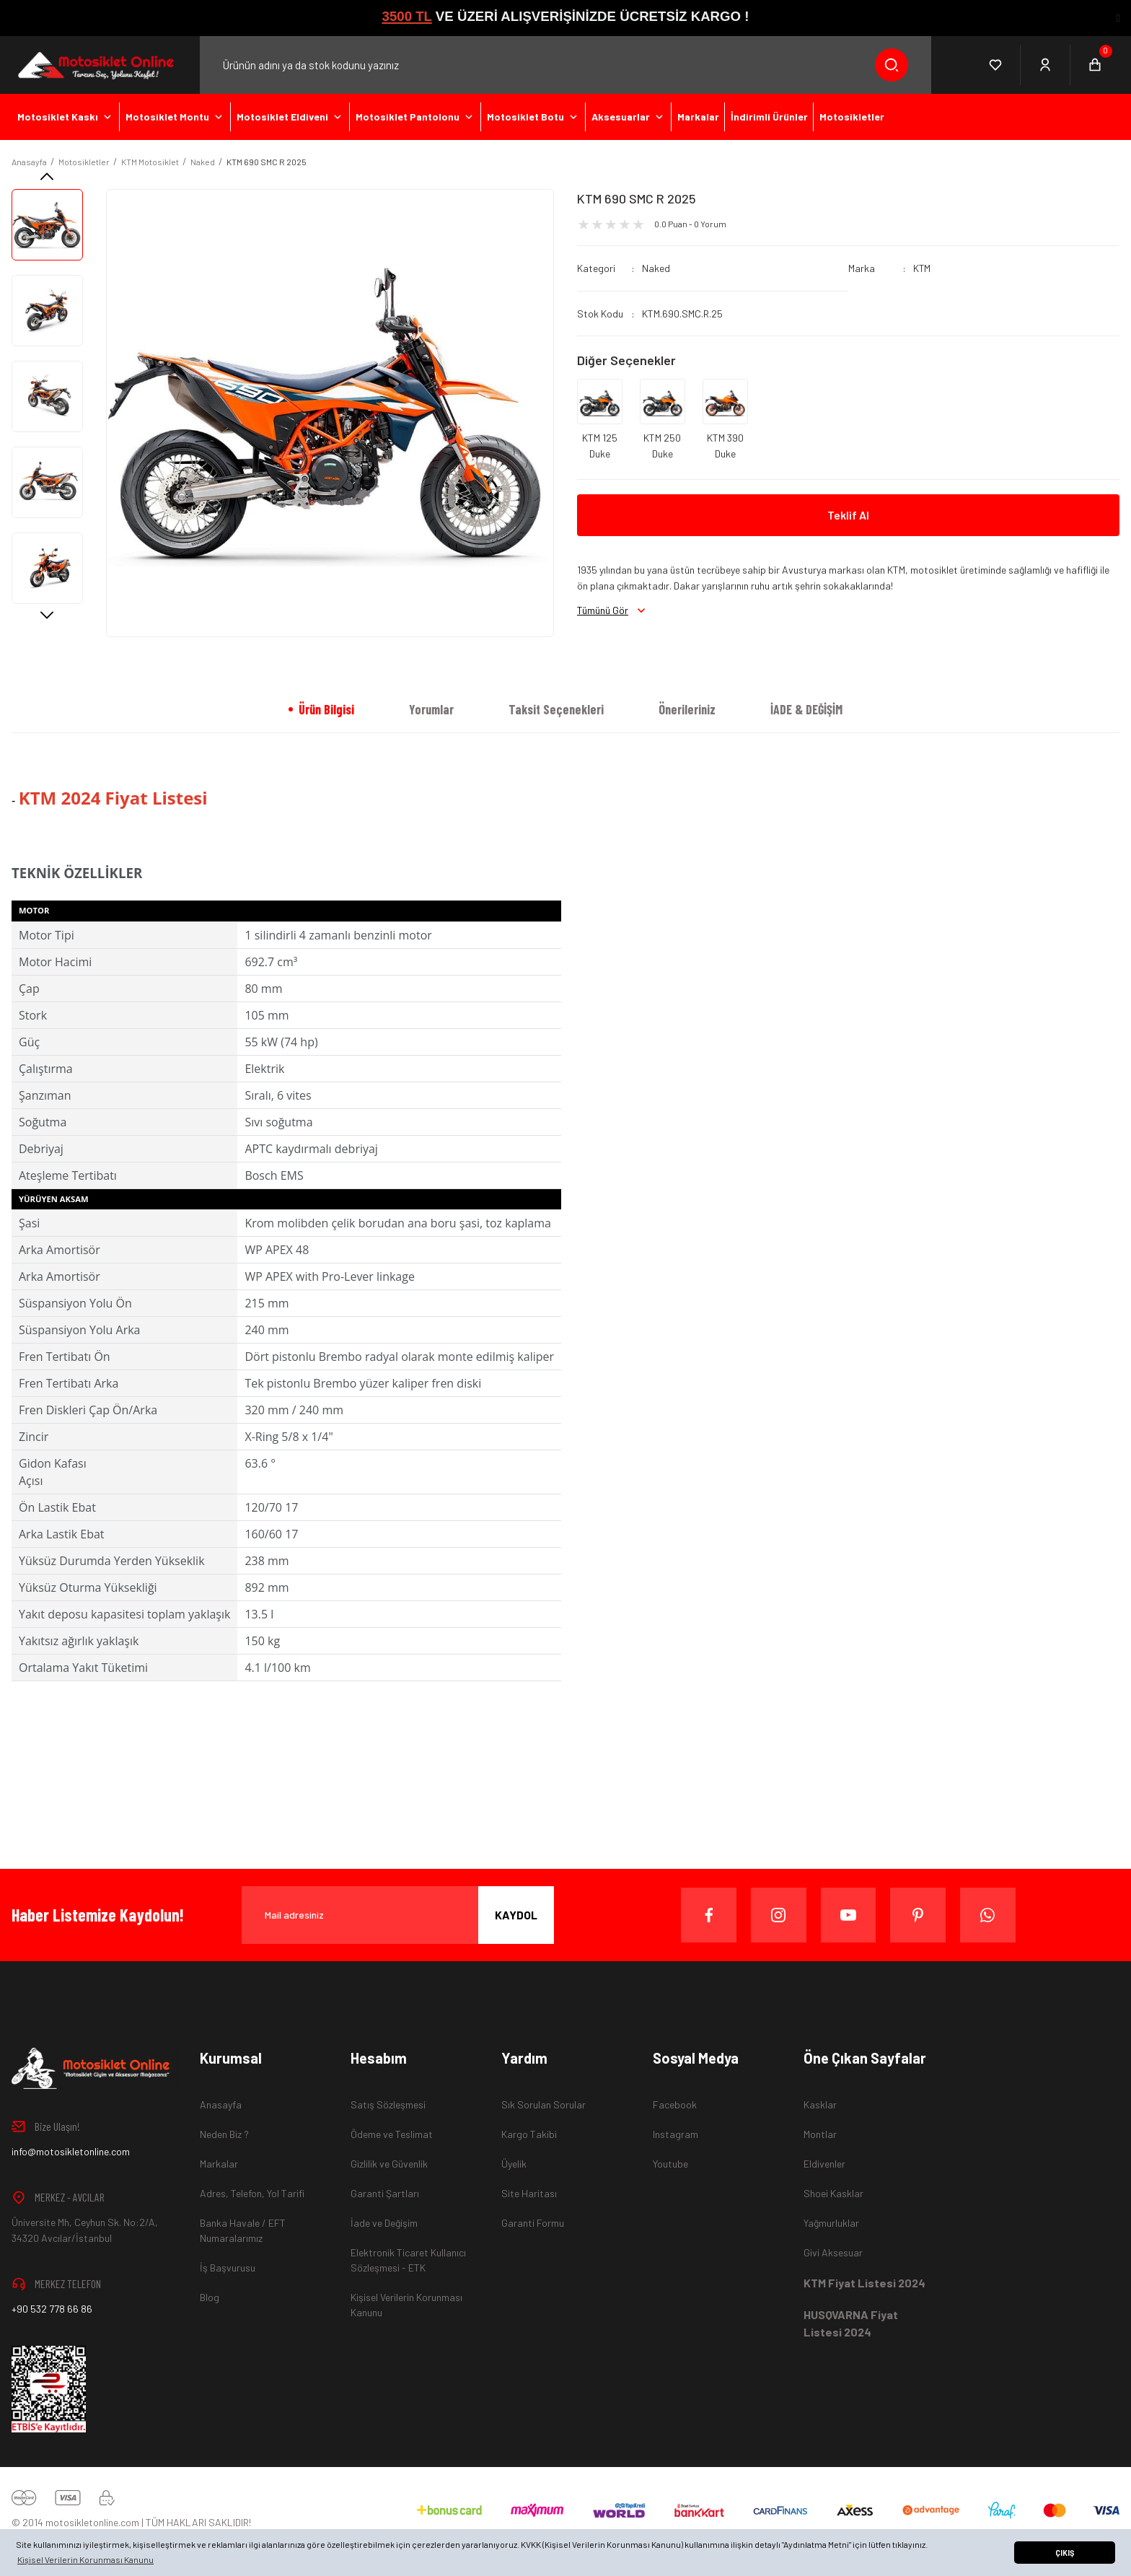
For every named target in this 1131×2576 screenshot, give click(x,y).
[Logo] (94, 65)
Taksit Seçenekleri (556, 709)
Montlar (820, 2134)
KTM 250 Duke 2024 (662, 447)
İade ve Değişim (384, 2223)
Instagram (675, 2134)
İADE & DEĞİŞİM (806, 709)
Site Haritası (529, 2193)
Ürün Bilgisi (326, 709)
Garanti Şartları (385, 2193)
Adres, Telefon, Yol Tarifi (252, 2193)
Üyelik (514, 2163)
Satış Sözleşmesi (388, 2104)
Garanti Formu (532, 2223)
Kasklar (820, 2104)
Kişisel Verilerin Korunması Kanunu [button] (85, 2559)
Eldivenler (824, 2163)
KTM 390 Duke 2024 (725, 447)
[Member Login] (1045, 65)
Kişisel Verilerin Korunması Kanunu (406, 2304)
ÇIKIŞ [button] (1064, 2552)
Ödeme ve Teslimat (392, 2134)
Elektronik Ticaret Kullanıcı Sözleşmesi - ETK (408, 2260)
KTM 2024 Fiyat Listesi (113, 798)
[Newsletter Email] (398, 1915)
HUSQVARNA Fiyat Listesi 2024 (851, 2323)
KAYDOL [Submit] (516, 1915)
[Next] (47, 615)
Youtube (670, 2163)
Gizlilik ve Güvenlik (389, 2163)
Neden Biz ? (224, 2134)
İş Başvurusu (227, 2267)
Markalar (219, 2163)
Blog (209, 2297)
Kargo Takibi (529, 2134)
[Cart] (1094, 65)
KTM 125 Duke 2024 (599, 447)
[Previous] (47, 176)
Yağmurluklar (831, 2223)
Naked (656, 268)
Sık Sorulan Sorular (543, 2104)
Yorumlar (431, 709)
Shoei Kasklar (833, 2193)
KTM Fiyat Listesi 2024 (864, 2283)
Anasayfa (221, 2104)
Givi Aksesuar (833, 2252)
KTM (922, 268)
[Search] (565, 65)
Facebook (675, 2104)
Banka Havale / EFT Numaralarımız (243, 2230)
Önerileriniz (687, 709)
